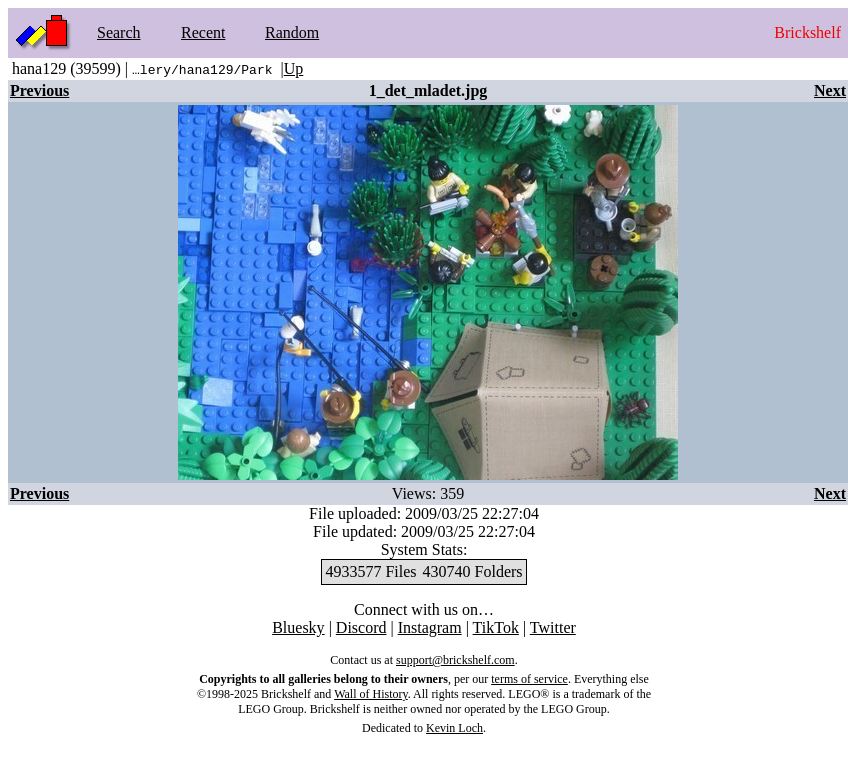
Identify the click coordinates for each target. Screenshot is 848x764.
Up (294, 68)
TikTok (496, 627)
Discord (361, 627)
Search (119, 32)
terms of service (529, 679)
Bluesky (298, 627)
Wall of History (371, 694)
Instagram (430, 627)
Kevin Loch (454, 728)
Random (292, 32)
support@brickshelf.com (455, 660)
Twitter (553, 627)
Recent (203, 32)
